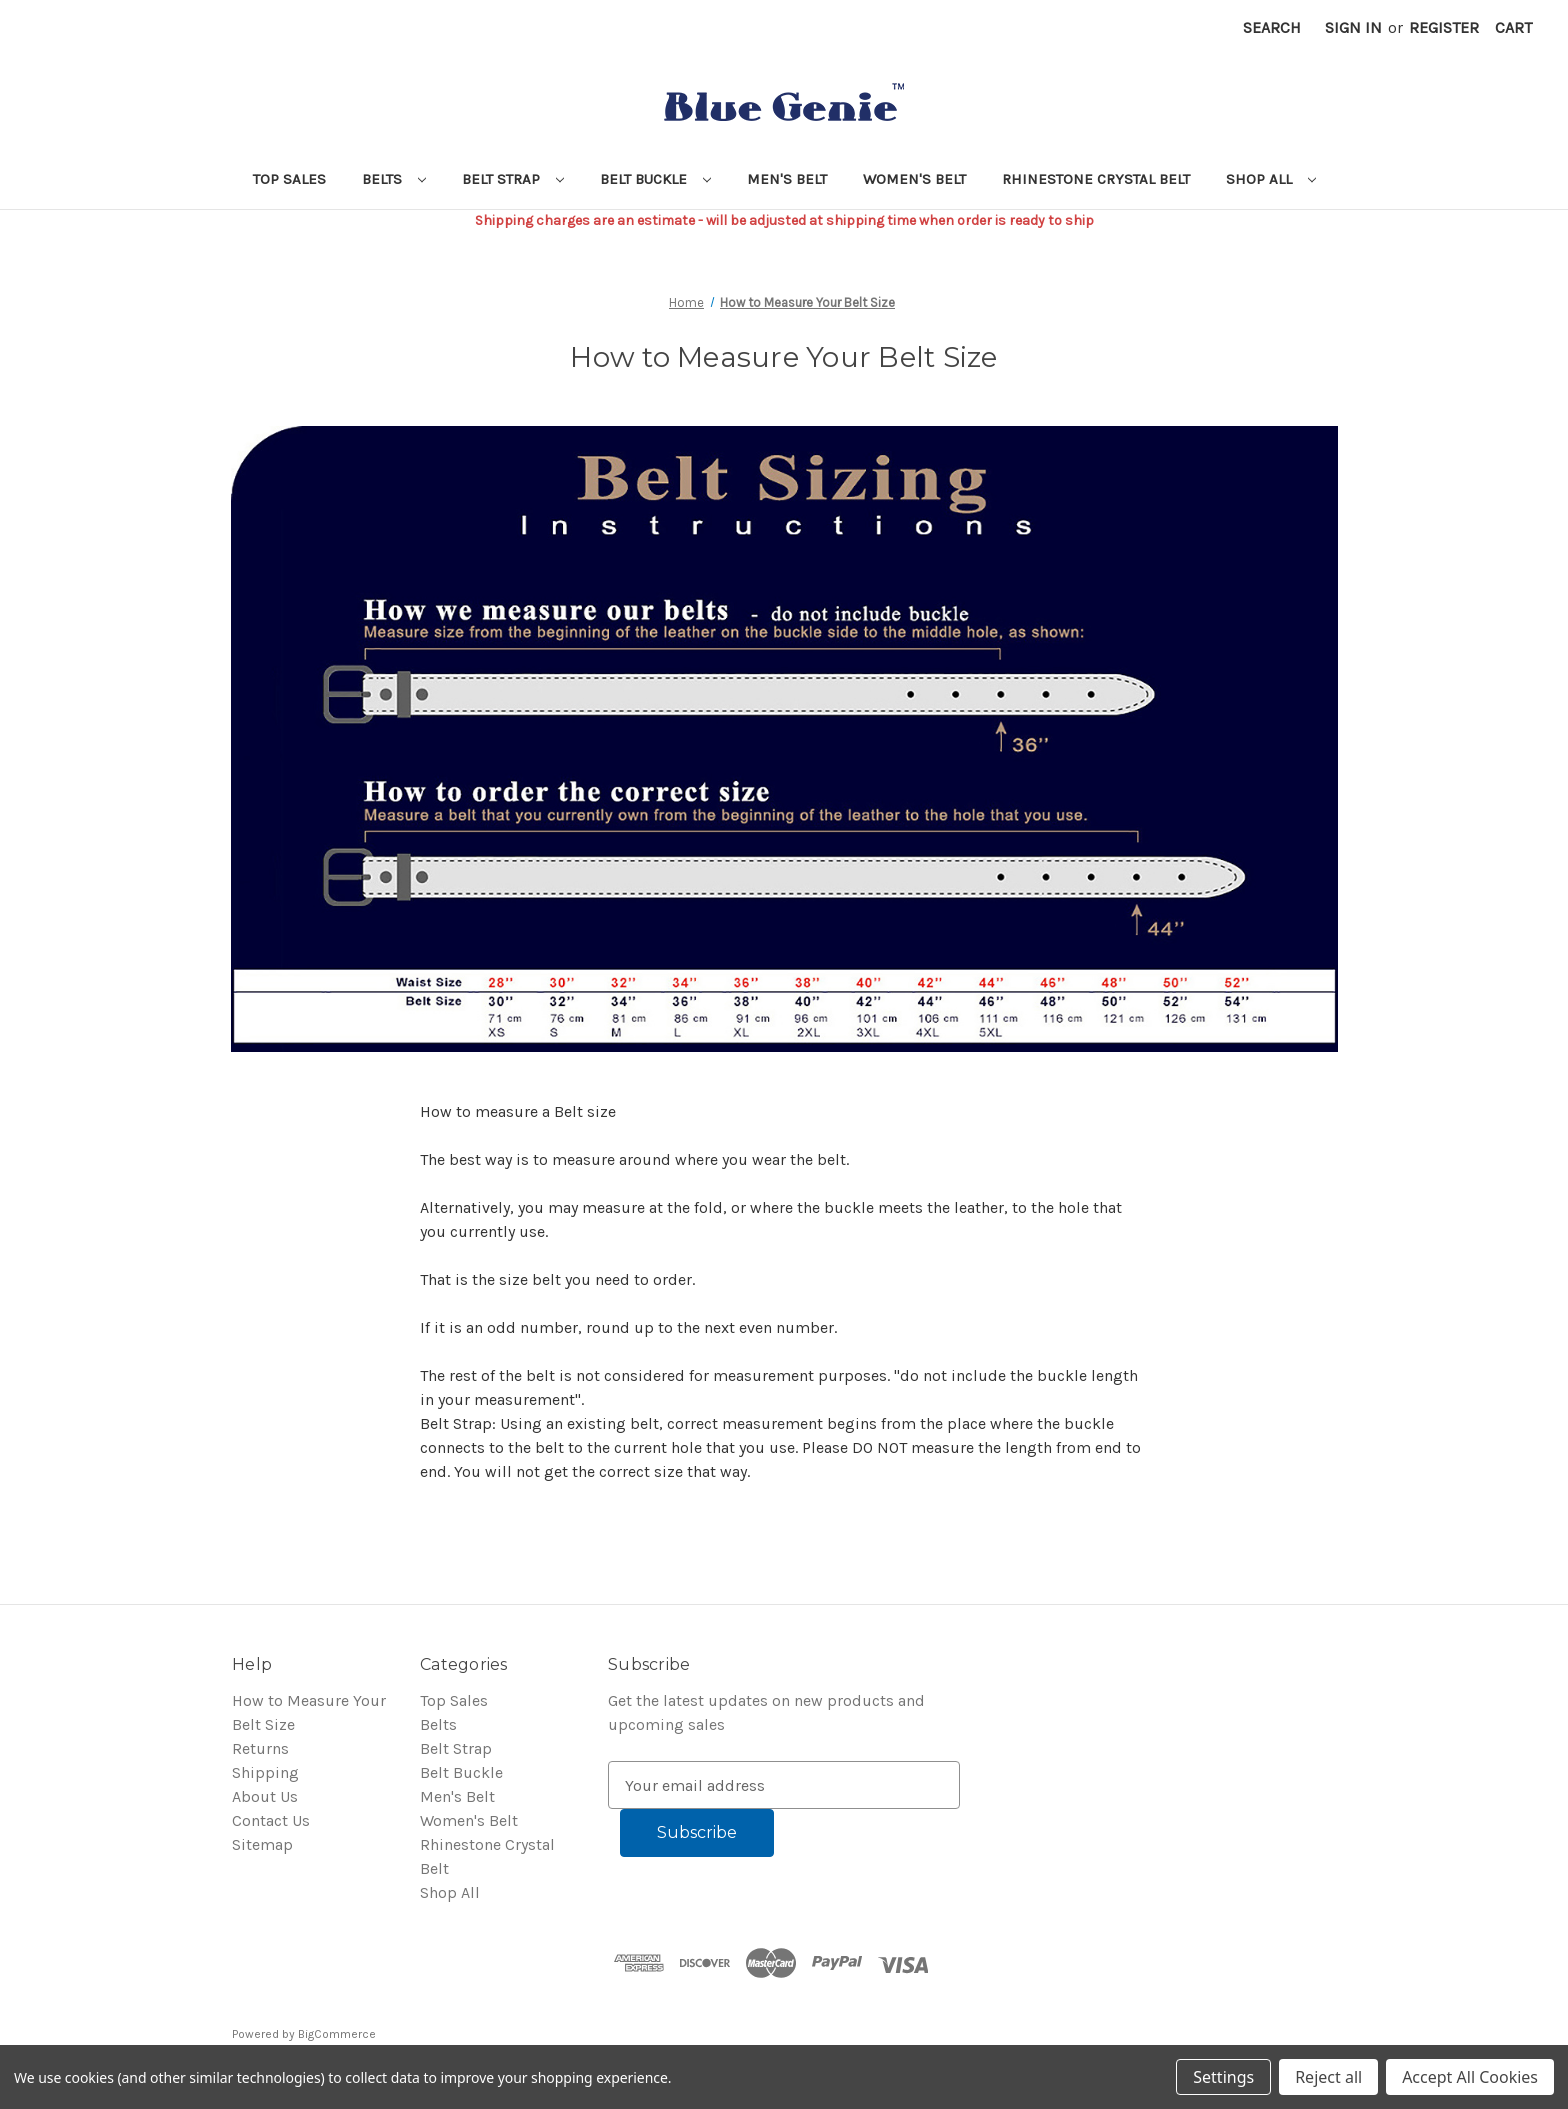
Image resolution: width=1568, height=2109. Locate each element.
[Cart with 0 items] (1513, 28)
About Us (265, 1796)
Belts (394, 179)
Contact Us (271, 1820)
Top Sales (289, 179)
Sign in (1353, 27)
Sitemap (262, 1844)
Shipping (265, 1772)
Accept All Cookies (1470, 2077)
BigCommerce (337, 2034)
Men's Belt (787, 179)
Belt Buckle (655, 179)
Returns (260, 1748)
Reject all (1328, 2077)
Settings (1223, 2077)
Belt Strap (513, 179)
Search (1272, 27)
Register (1444, 27)
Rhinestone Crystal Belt (1096, 179)
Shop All (1271, 179)
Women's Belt (914, 179)
